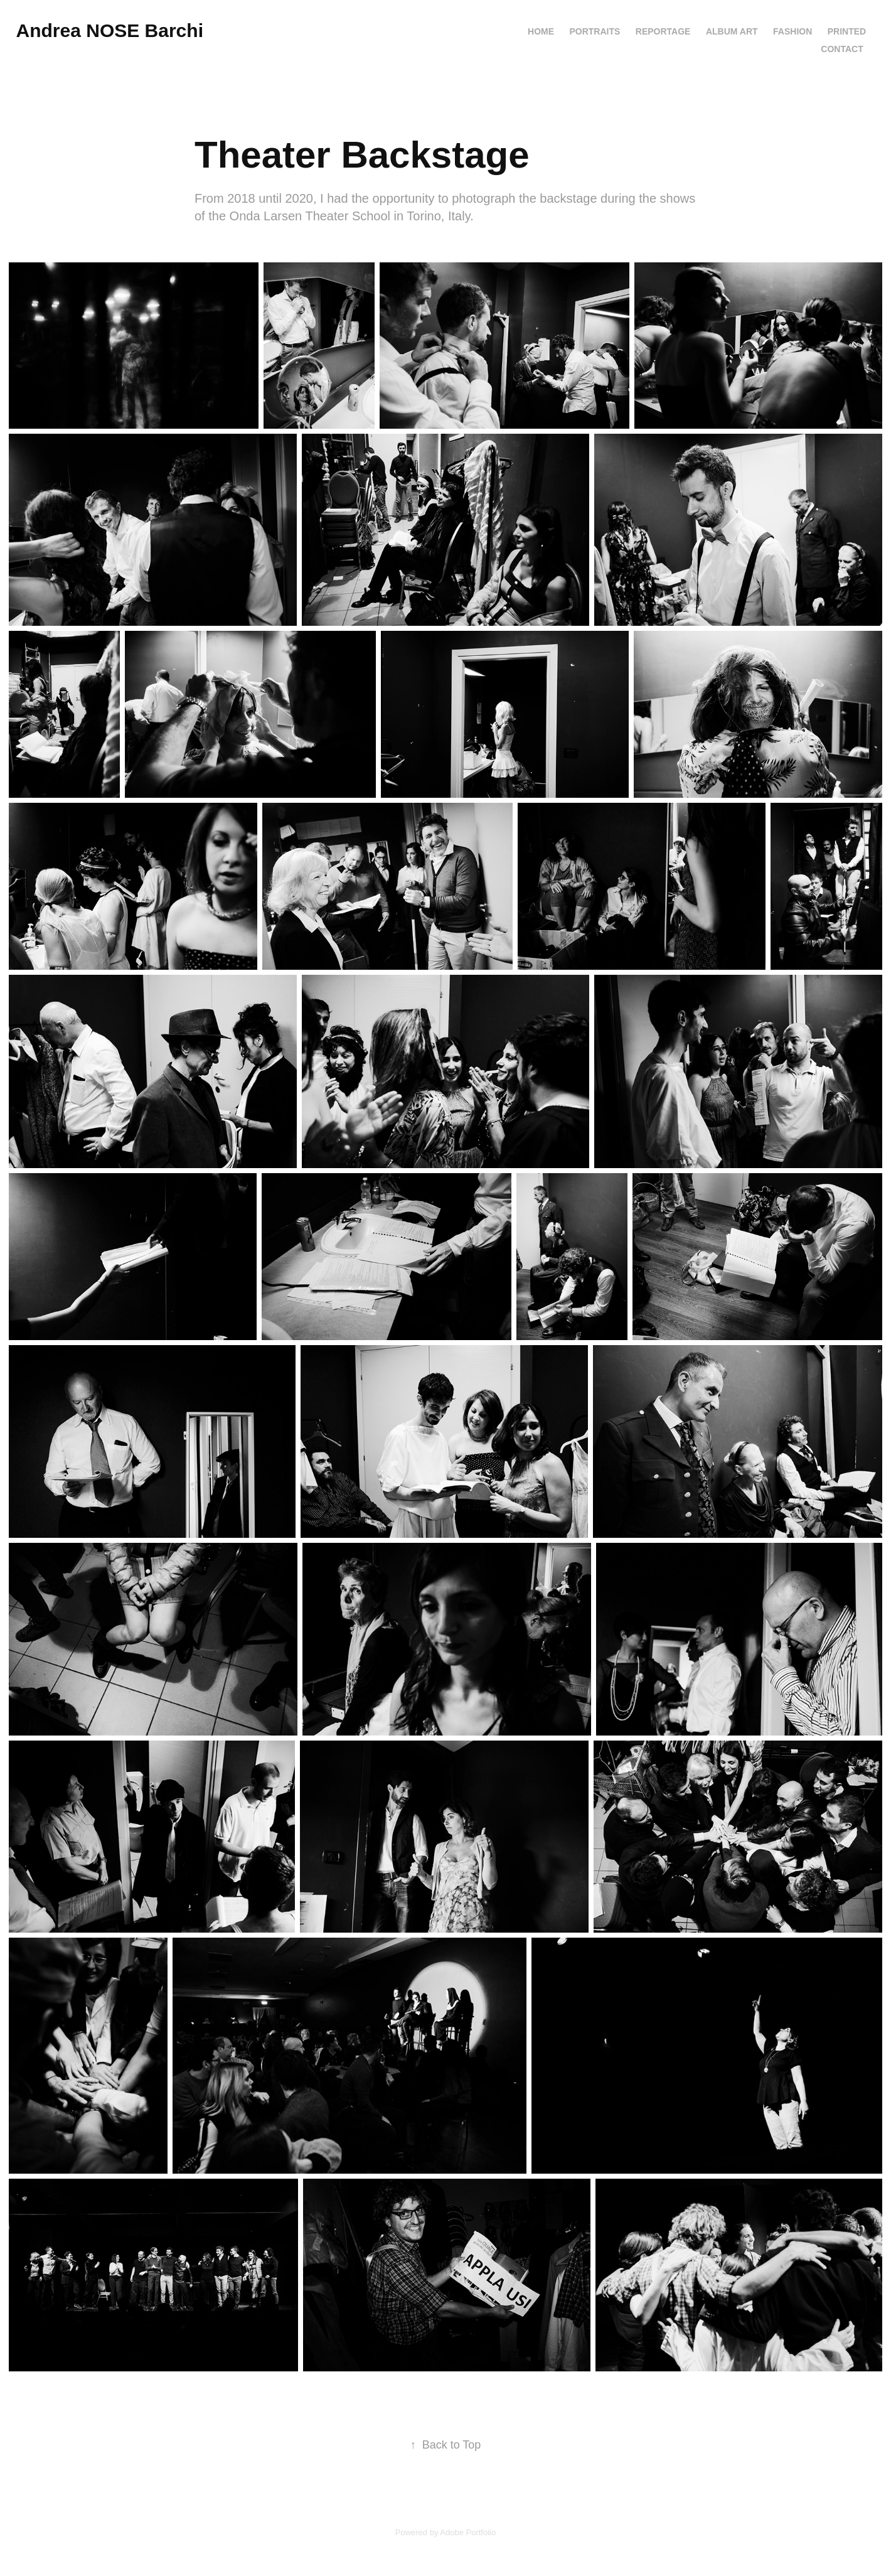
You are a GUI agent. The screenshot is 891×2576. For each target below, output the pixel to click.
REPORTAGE (663, 31)
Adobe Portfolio (468, 2532)
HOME (541, 31)
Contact (842, 49)
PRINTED (847, 31)
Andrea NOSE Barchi (109, 30)
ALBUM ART (732, 31)
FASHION (792, 31)
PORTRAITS (594, 31)
